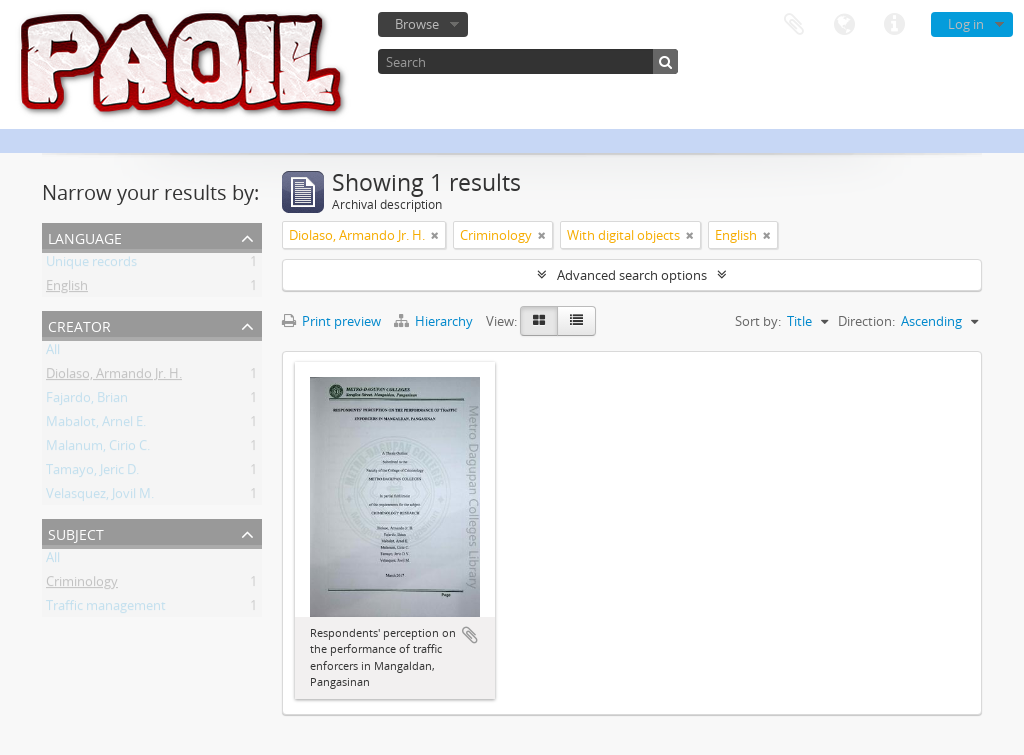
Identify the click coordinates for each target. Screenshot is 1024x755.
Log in (966, 24)
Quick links (894, 25)
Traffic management (106, 609)
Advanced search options (632, 275)
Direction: (866, 321)
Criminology (82, 585)
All (53, 353)
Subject (76, 532)
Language (844, 25)
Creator (79, 324)
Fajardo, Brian (87, 401)
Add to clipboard (470, 635)
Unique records (91, 265)
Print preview (331, 321)
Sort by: (758, 321)
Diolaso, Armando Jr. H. (114, 377)
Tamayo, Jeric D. (92, 473)
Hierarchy (435, 321)
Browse (417, 24)
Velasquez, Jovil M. (100, 497)
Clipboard (794, 25)
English (67, 289)
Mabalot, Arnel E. (96, 425)
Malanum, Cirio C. (98, 449)
